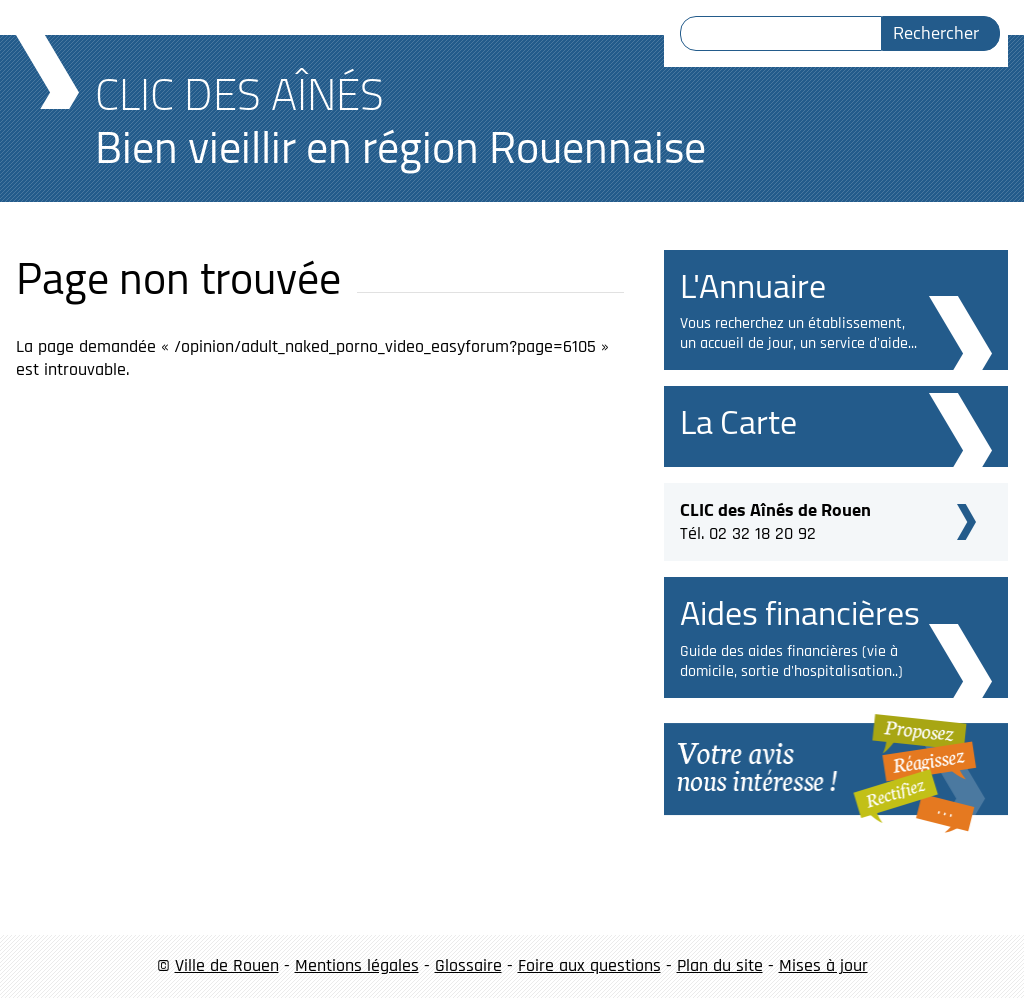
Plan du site (720, 965)
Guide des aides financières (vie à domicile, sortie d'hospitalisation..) (791, 661)
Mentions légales (357, 965)
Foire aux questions (589, 965)
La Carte (738, 421)
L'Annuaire (753, 285)
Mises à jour (823, 965)
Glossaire (468, 965)
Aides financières (800, 612)
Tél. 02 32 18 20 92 (775, 519)
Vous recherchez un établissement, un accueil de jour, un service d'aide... (798, 333)
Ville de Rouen (227, 965)
